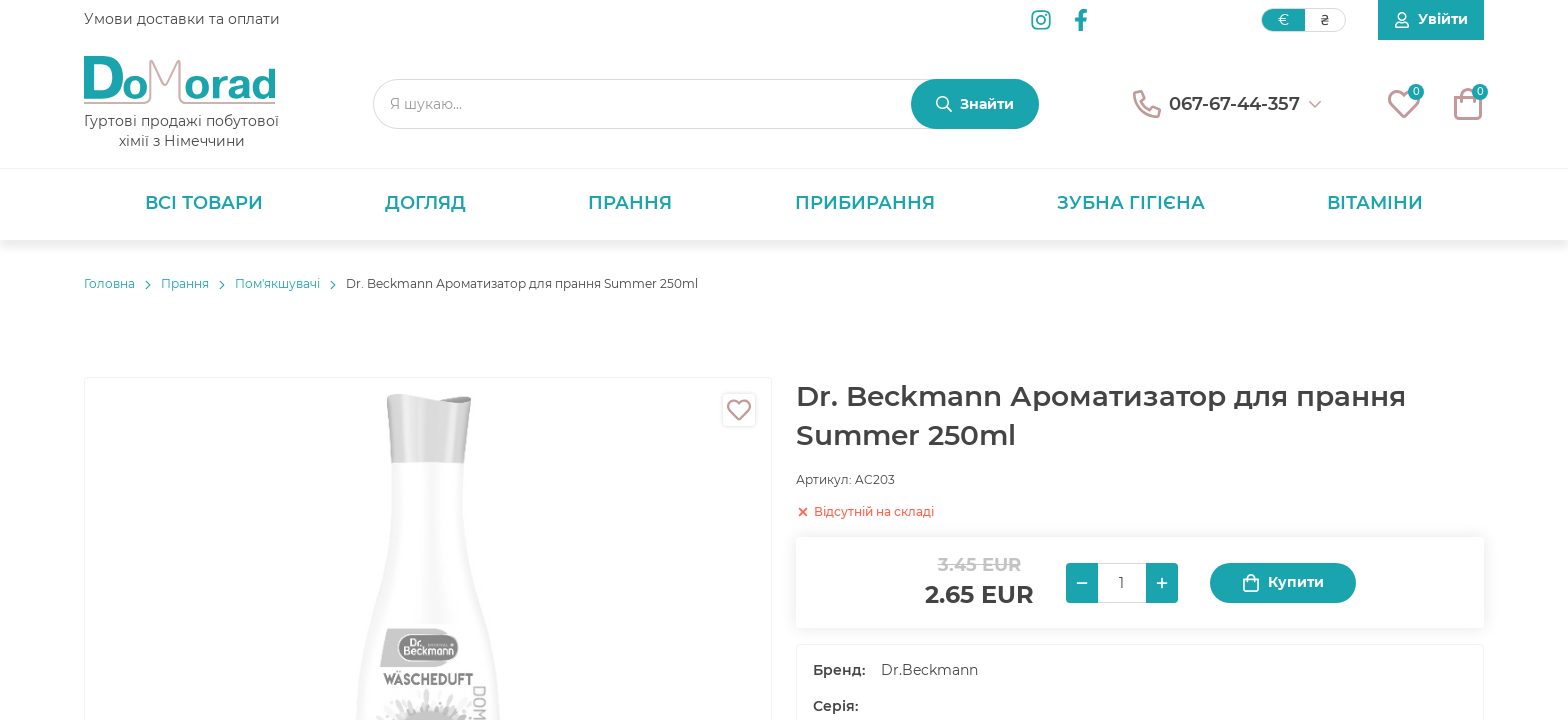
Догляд (425, 203)
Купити (1283, 582)
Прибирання (865, 203)
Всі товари (204, 203)
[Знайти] (975, 104)
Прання (630, 203)
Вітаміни (1375, 203)
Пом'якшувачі (277, 283)
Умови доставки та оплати (182, 19)
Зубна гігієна (1131, 203)
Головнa (109, 283)
